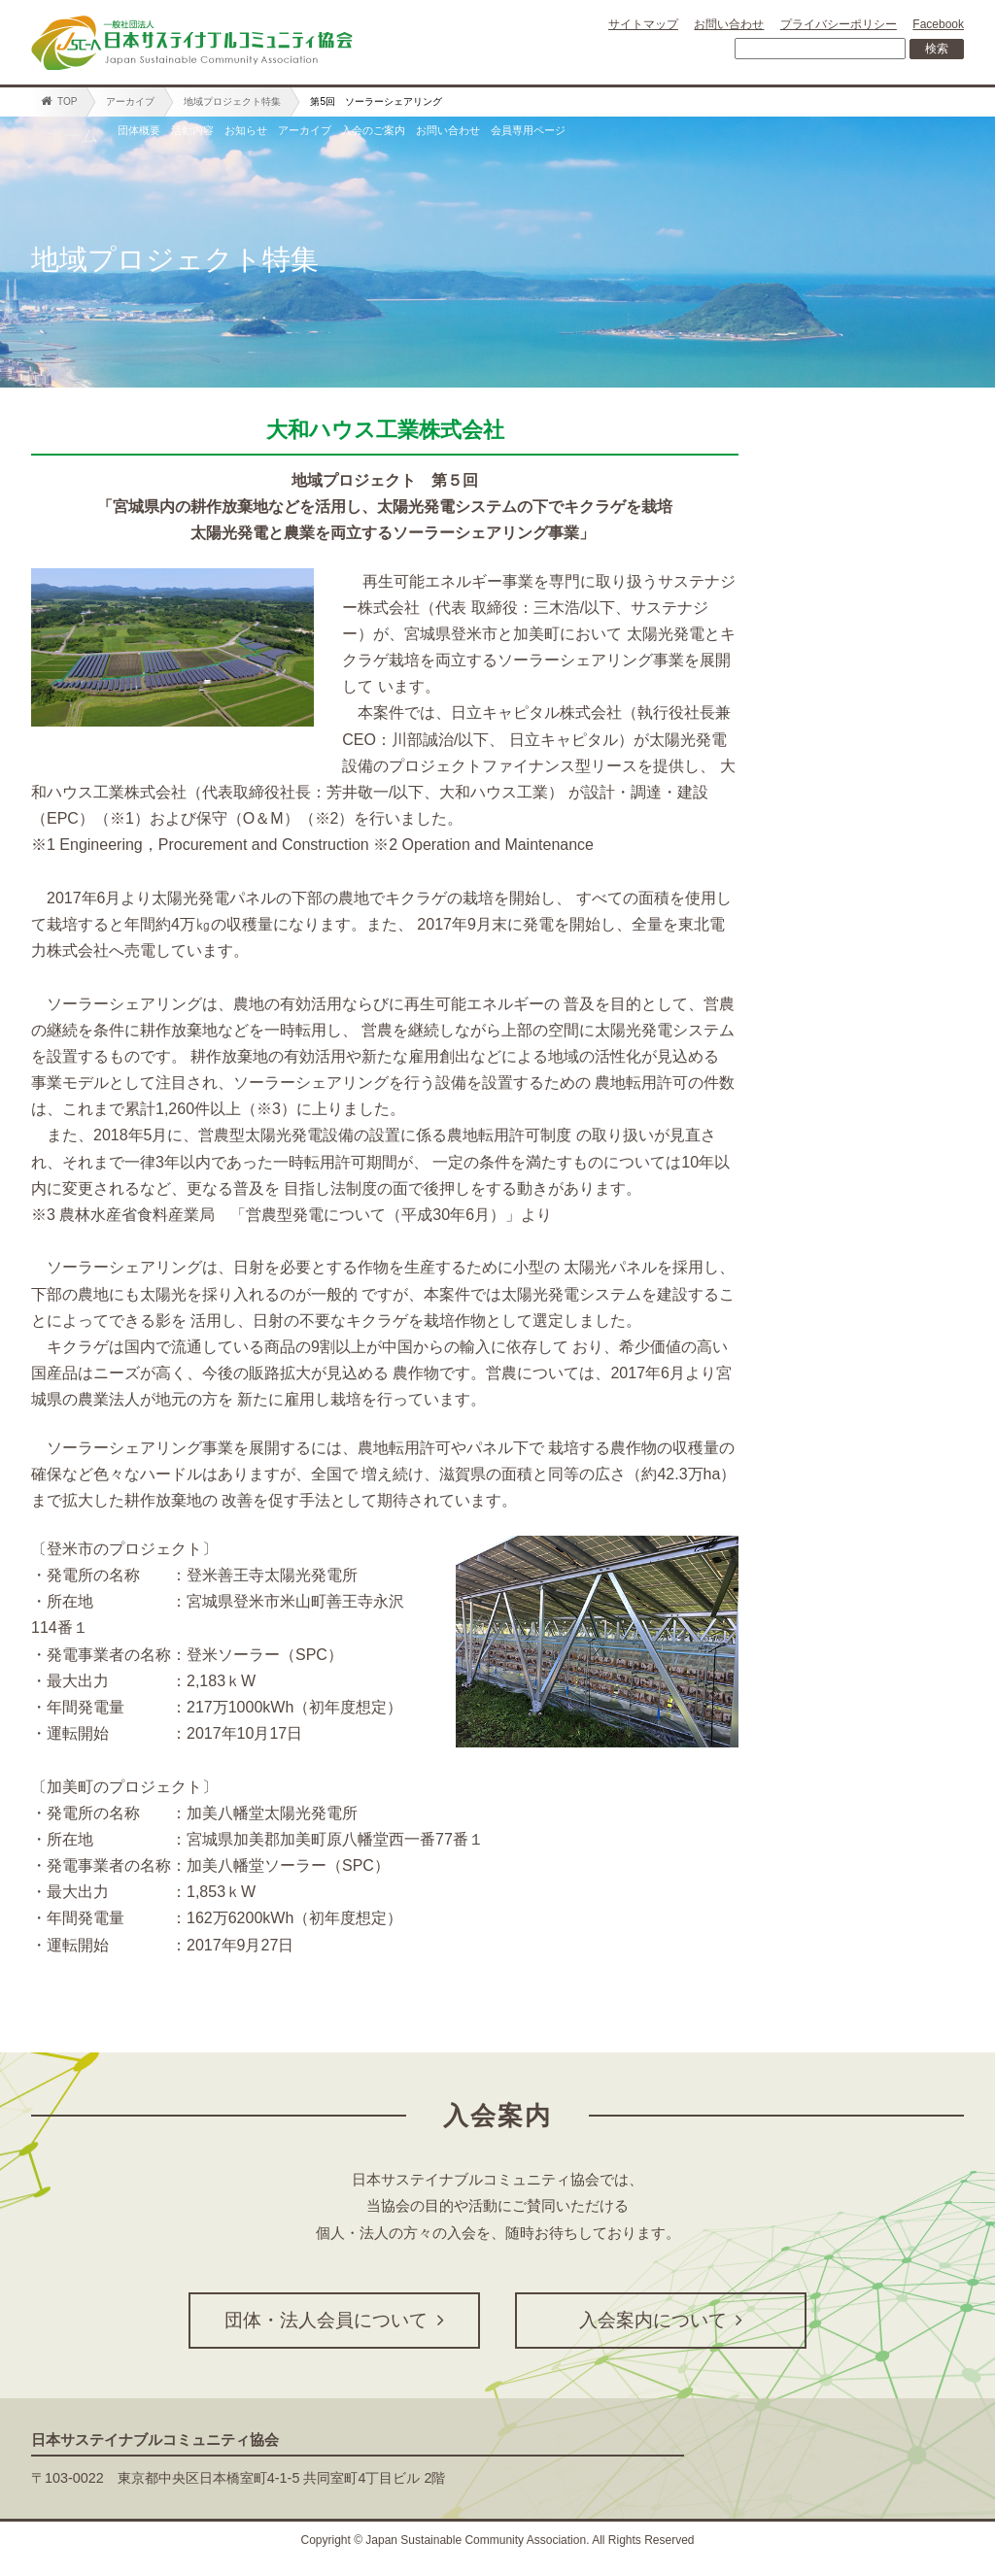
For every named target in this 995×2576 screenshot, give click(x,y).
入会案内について (660, 2320)
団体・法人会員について (334, 2320)
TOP (59, 101)
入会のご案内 (593, 136)
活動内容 (261, 136)
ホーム (72, 136)
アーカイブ (130, 101)
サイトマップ (643, 24)
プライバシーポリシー (838, 24)
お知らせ (360, 136)
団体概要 (162, 136)
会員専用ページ (870, 136)
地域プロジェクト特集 (232, 101)
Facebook (938, 24)
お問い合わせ (729, 24)
